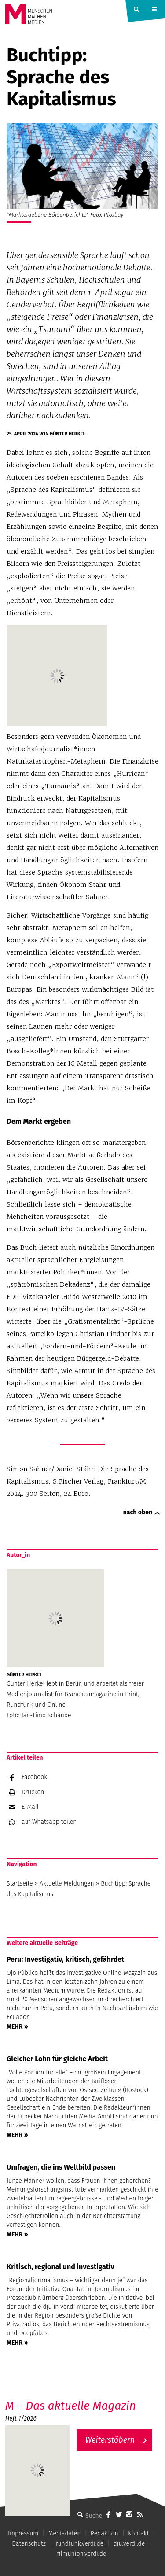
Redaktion (104, 2533)
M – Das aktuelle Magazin (70, 2406)
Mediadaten (64, 2533)
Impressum (23, 2533)
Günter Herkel (67, 434)
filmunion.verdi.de (81, 2554)
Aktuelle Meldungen (67, 1883)
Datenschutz (29, 2543)
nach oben (137, 1512)
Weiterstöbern (110, 2440)
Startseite (20, 1883)
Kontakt (138, 2533)
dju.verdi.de (129, 2543)
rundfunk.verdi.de (79, 2543)
